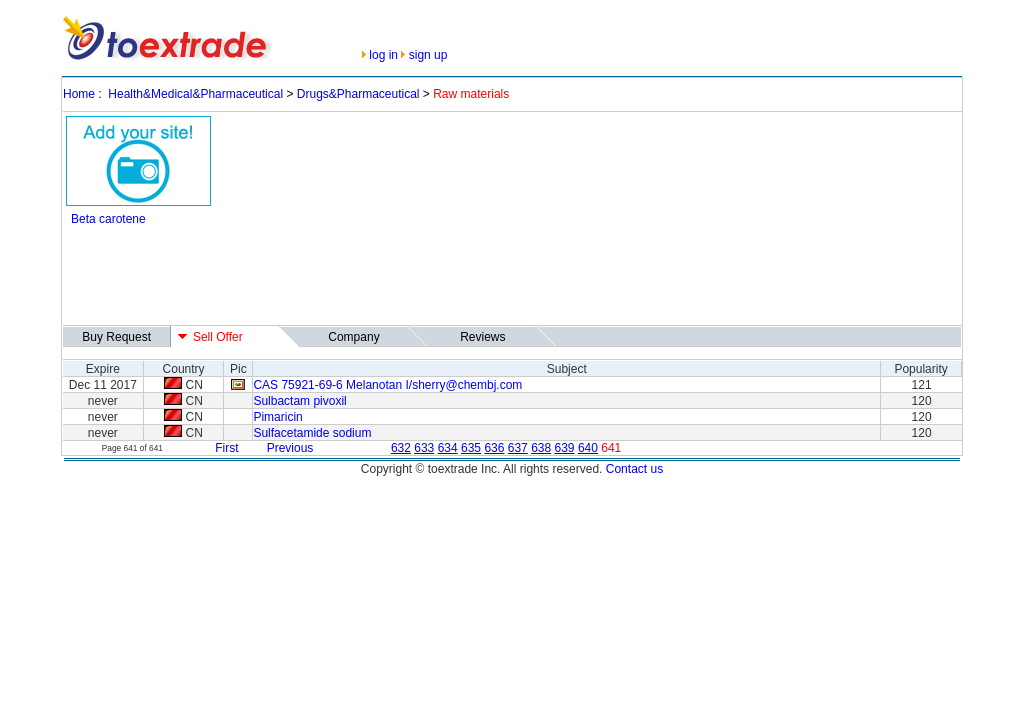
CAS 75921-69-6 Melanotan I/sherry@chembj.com (387, 385)
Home (79, 94)
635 (471, 448)
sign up (428, 55)
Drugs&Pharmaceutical (358, 94)
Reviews (482, 337)
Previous (290, 448)
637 (518, 448)
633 (424, 448)
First (226, 448)
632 (401, 448)
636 (494, 448)
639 (565, 448)
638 (541, 448)
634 (448, 448)
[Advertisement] (430, 277)
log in (383, 55)
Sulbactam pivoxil (299, 401)
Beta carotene (108, 219)
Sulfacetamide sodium (312, 433)
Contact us (634, 469)
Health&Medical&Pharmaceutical (195, 94)
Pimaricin (277, 417)
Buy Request (116, 337)
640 (588, 448)
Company (353, 337)
